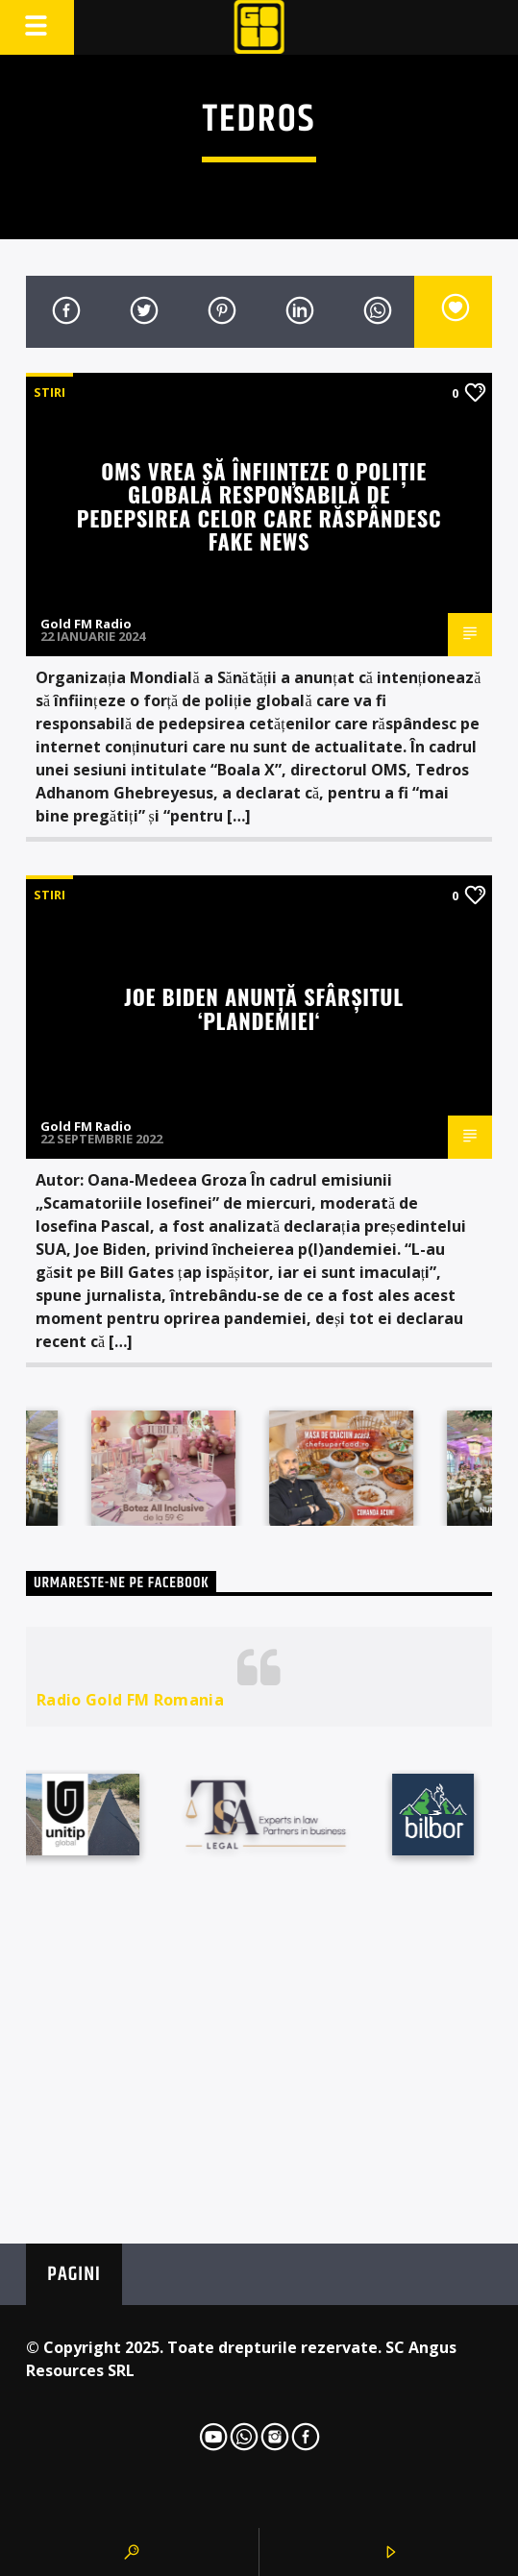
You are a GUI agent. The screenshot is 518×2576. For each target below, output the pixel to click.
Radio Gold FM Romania (130, 1699)
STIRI (49, 392)
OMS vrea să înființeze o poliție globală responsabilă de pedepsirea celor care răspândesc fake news (259, 505)
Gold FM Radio (86, 623)
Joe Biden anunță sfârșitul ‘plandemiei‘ (264, 1008)
